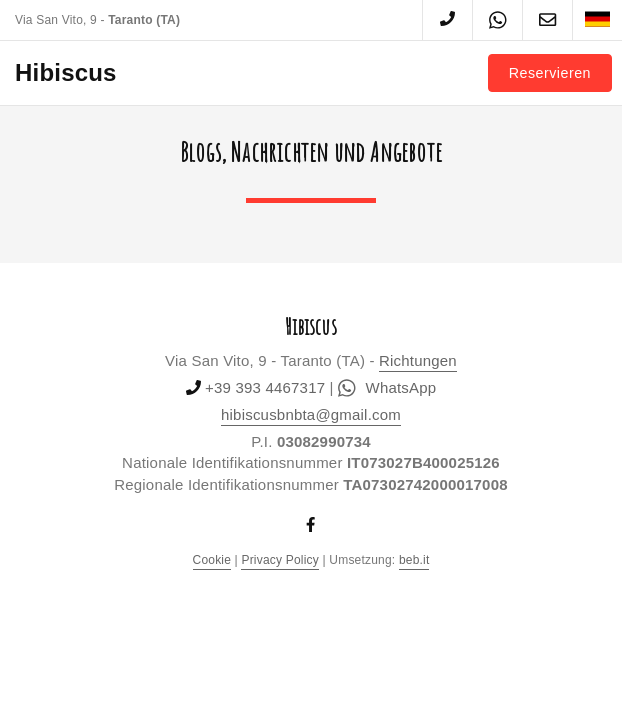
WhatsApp (387, 388)
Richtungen (418, 360)
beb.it (414, 560)
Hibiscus (66, 72)
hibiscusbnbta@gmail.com (311, 414)
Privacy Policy (279, 560)
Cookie (212, 560)
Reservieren (550, 73)
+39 (265, 387)
